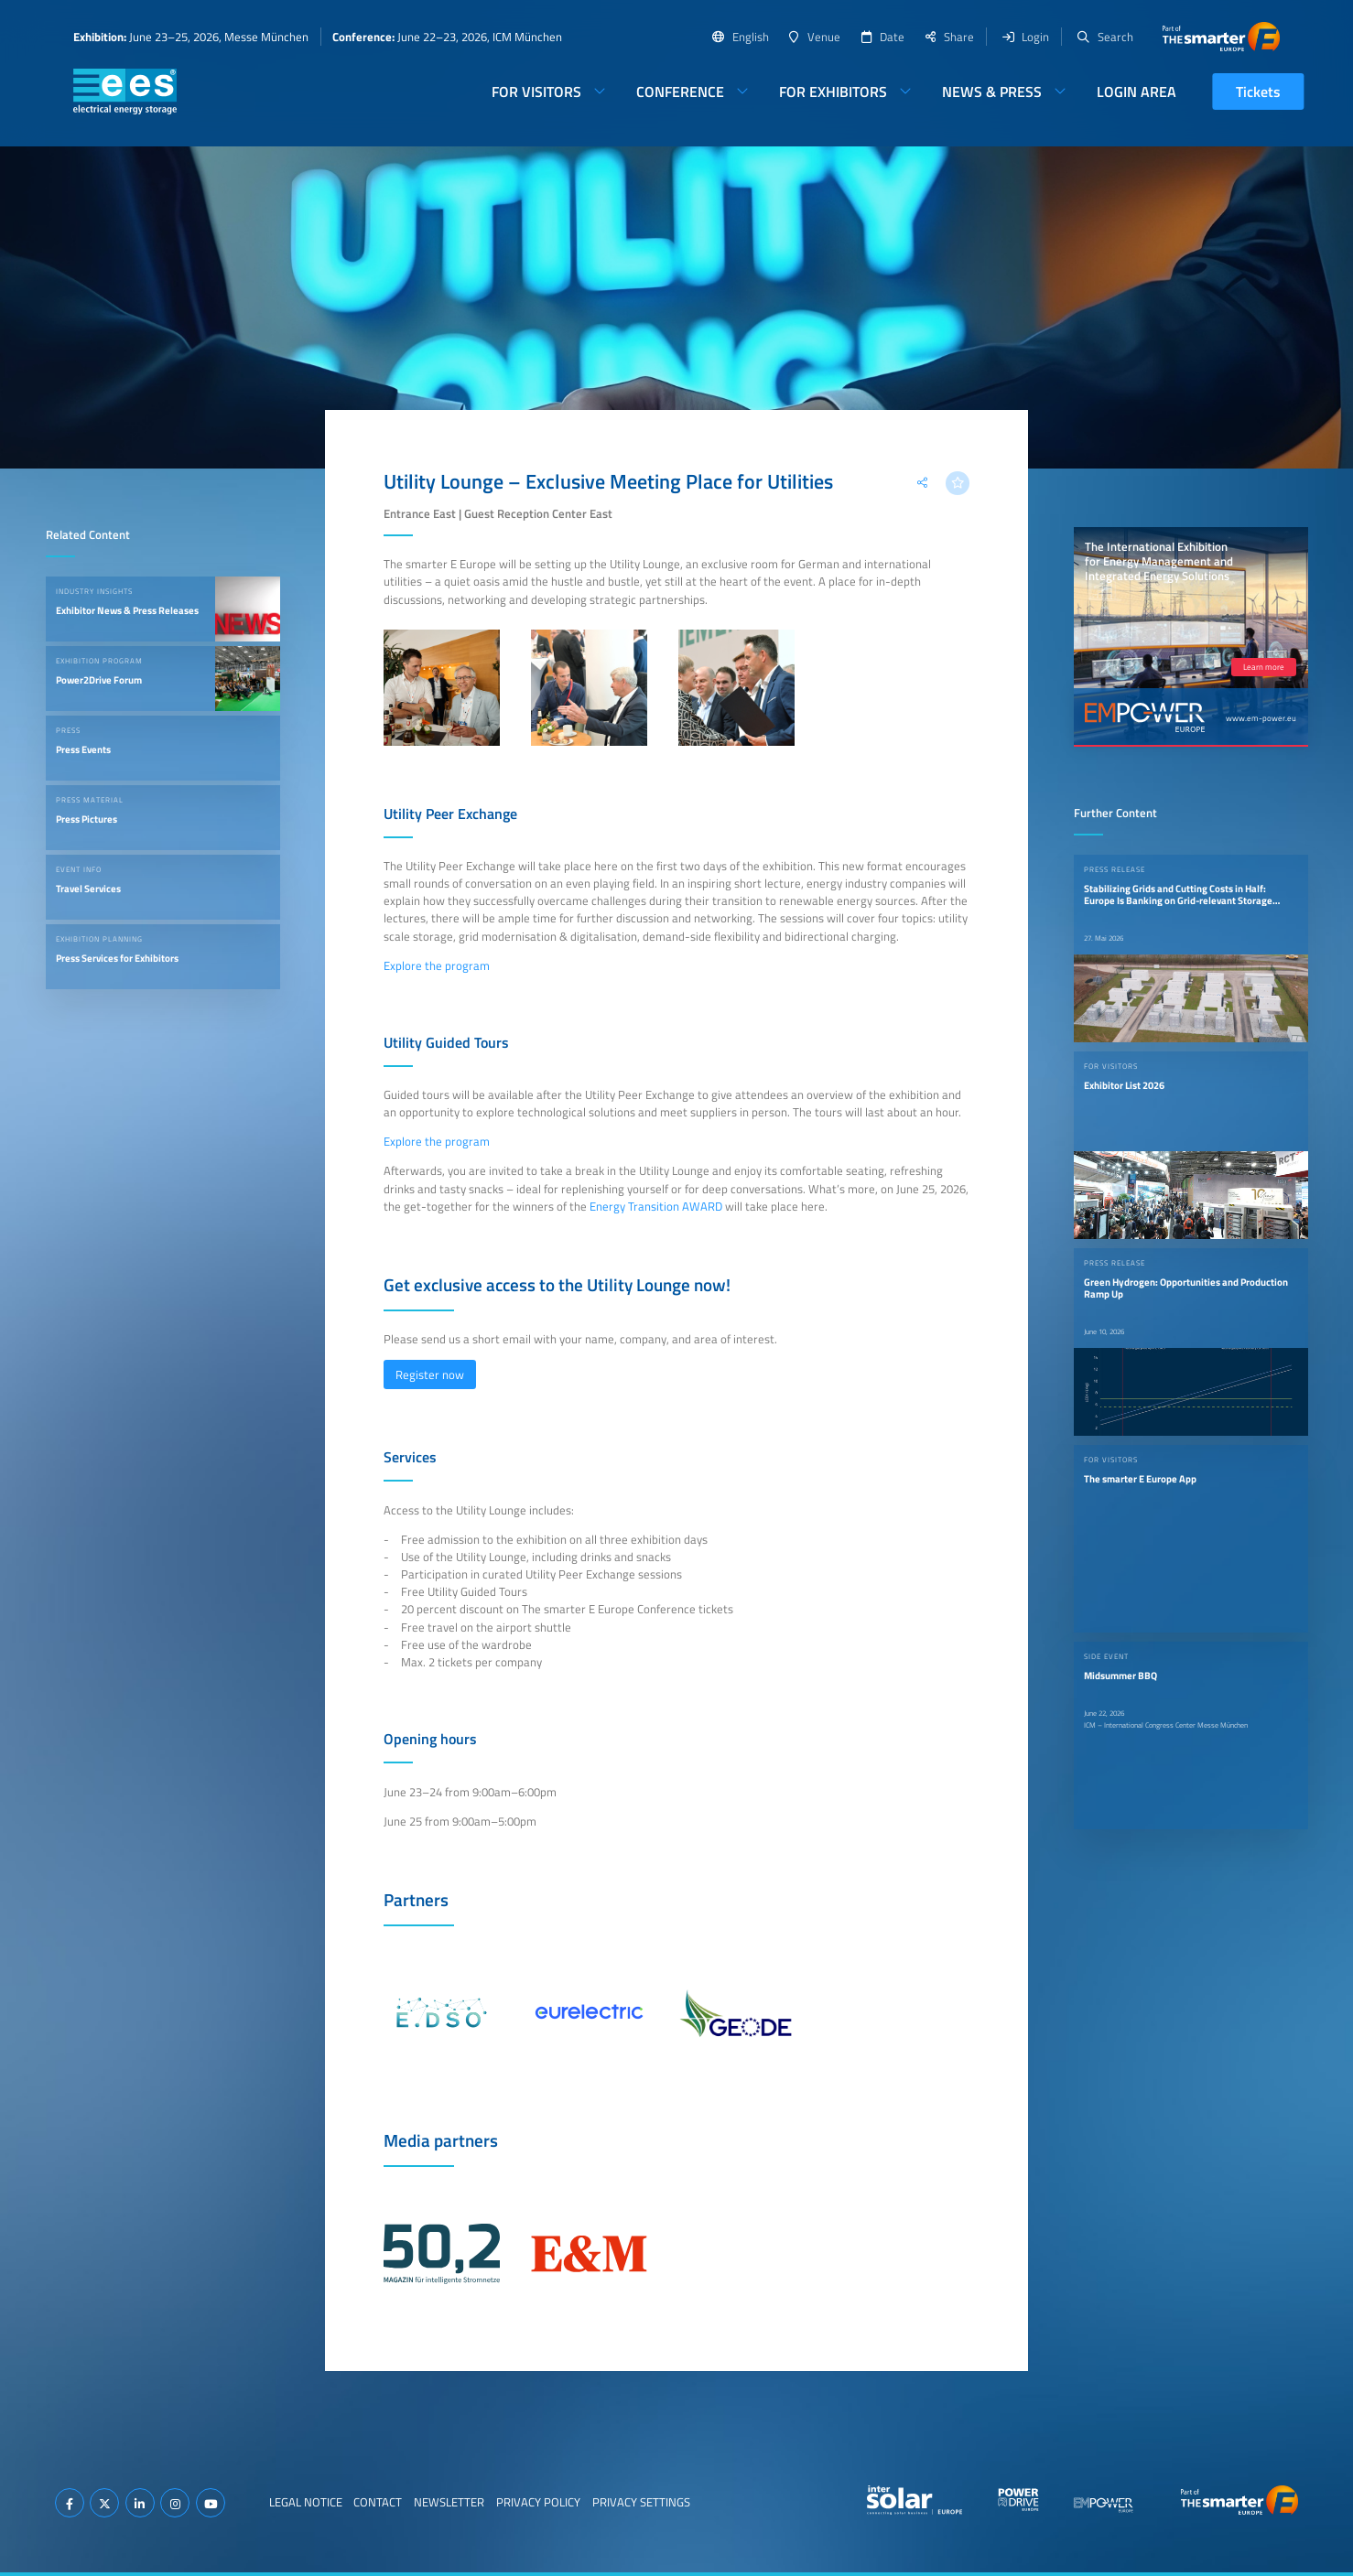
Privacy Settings (641, 2502)
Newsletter (449, 2502)
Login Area (1136, 91)
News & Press (992, 91)
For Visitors (536, 91)
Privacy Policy (538, 2502)
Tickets (1258, 91)
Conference (680, 91)
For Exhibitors (833, 91)
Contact (377, 2502)
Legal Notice (305, 2502)
